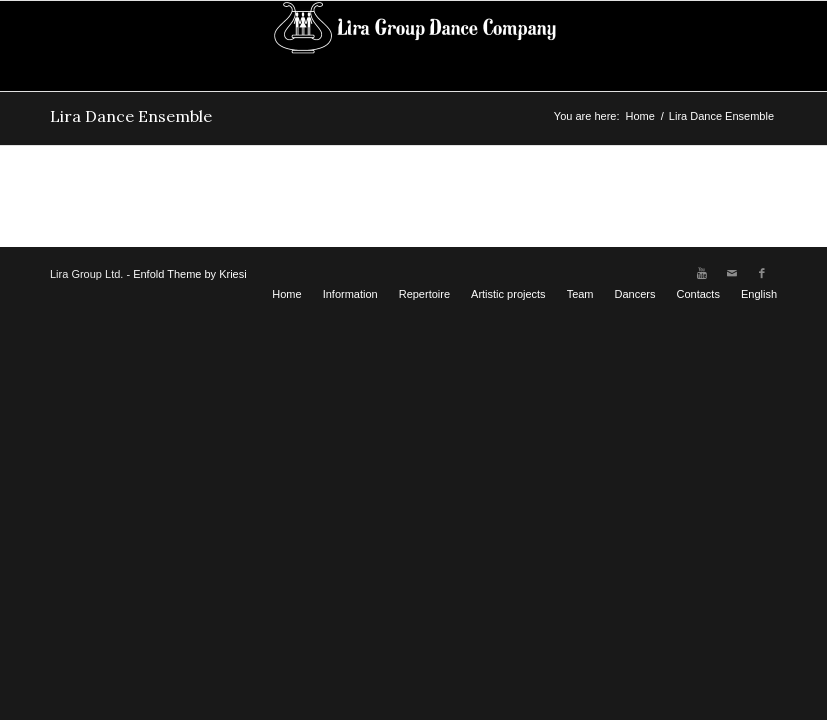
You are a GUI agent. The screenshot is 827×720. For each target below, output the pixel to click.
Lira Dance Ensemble (131, 116)
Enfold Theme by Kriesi (190, 274)
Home (639, 116)
